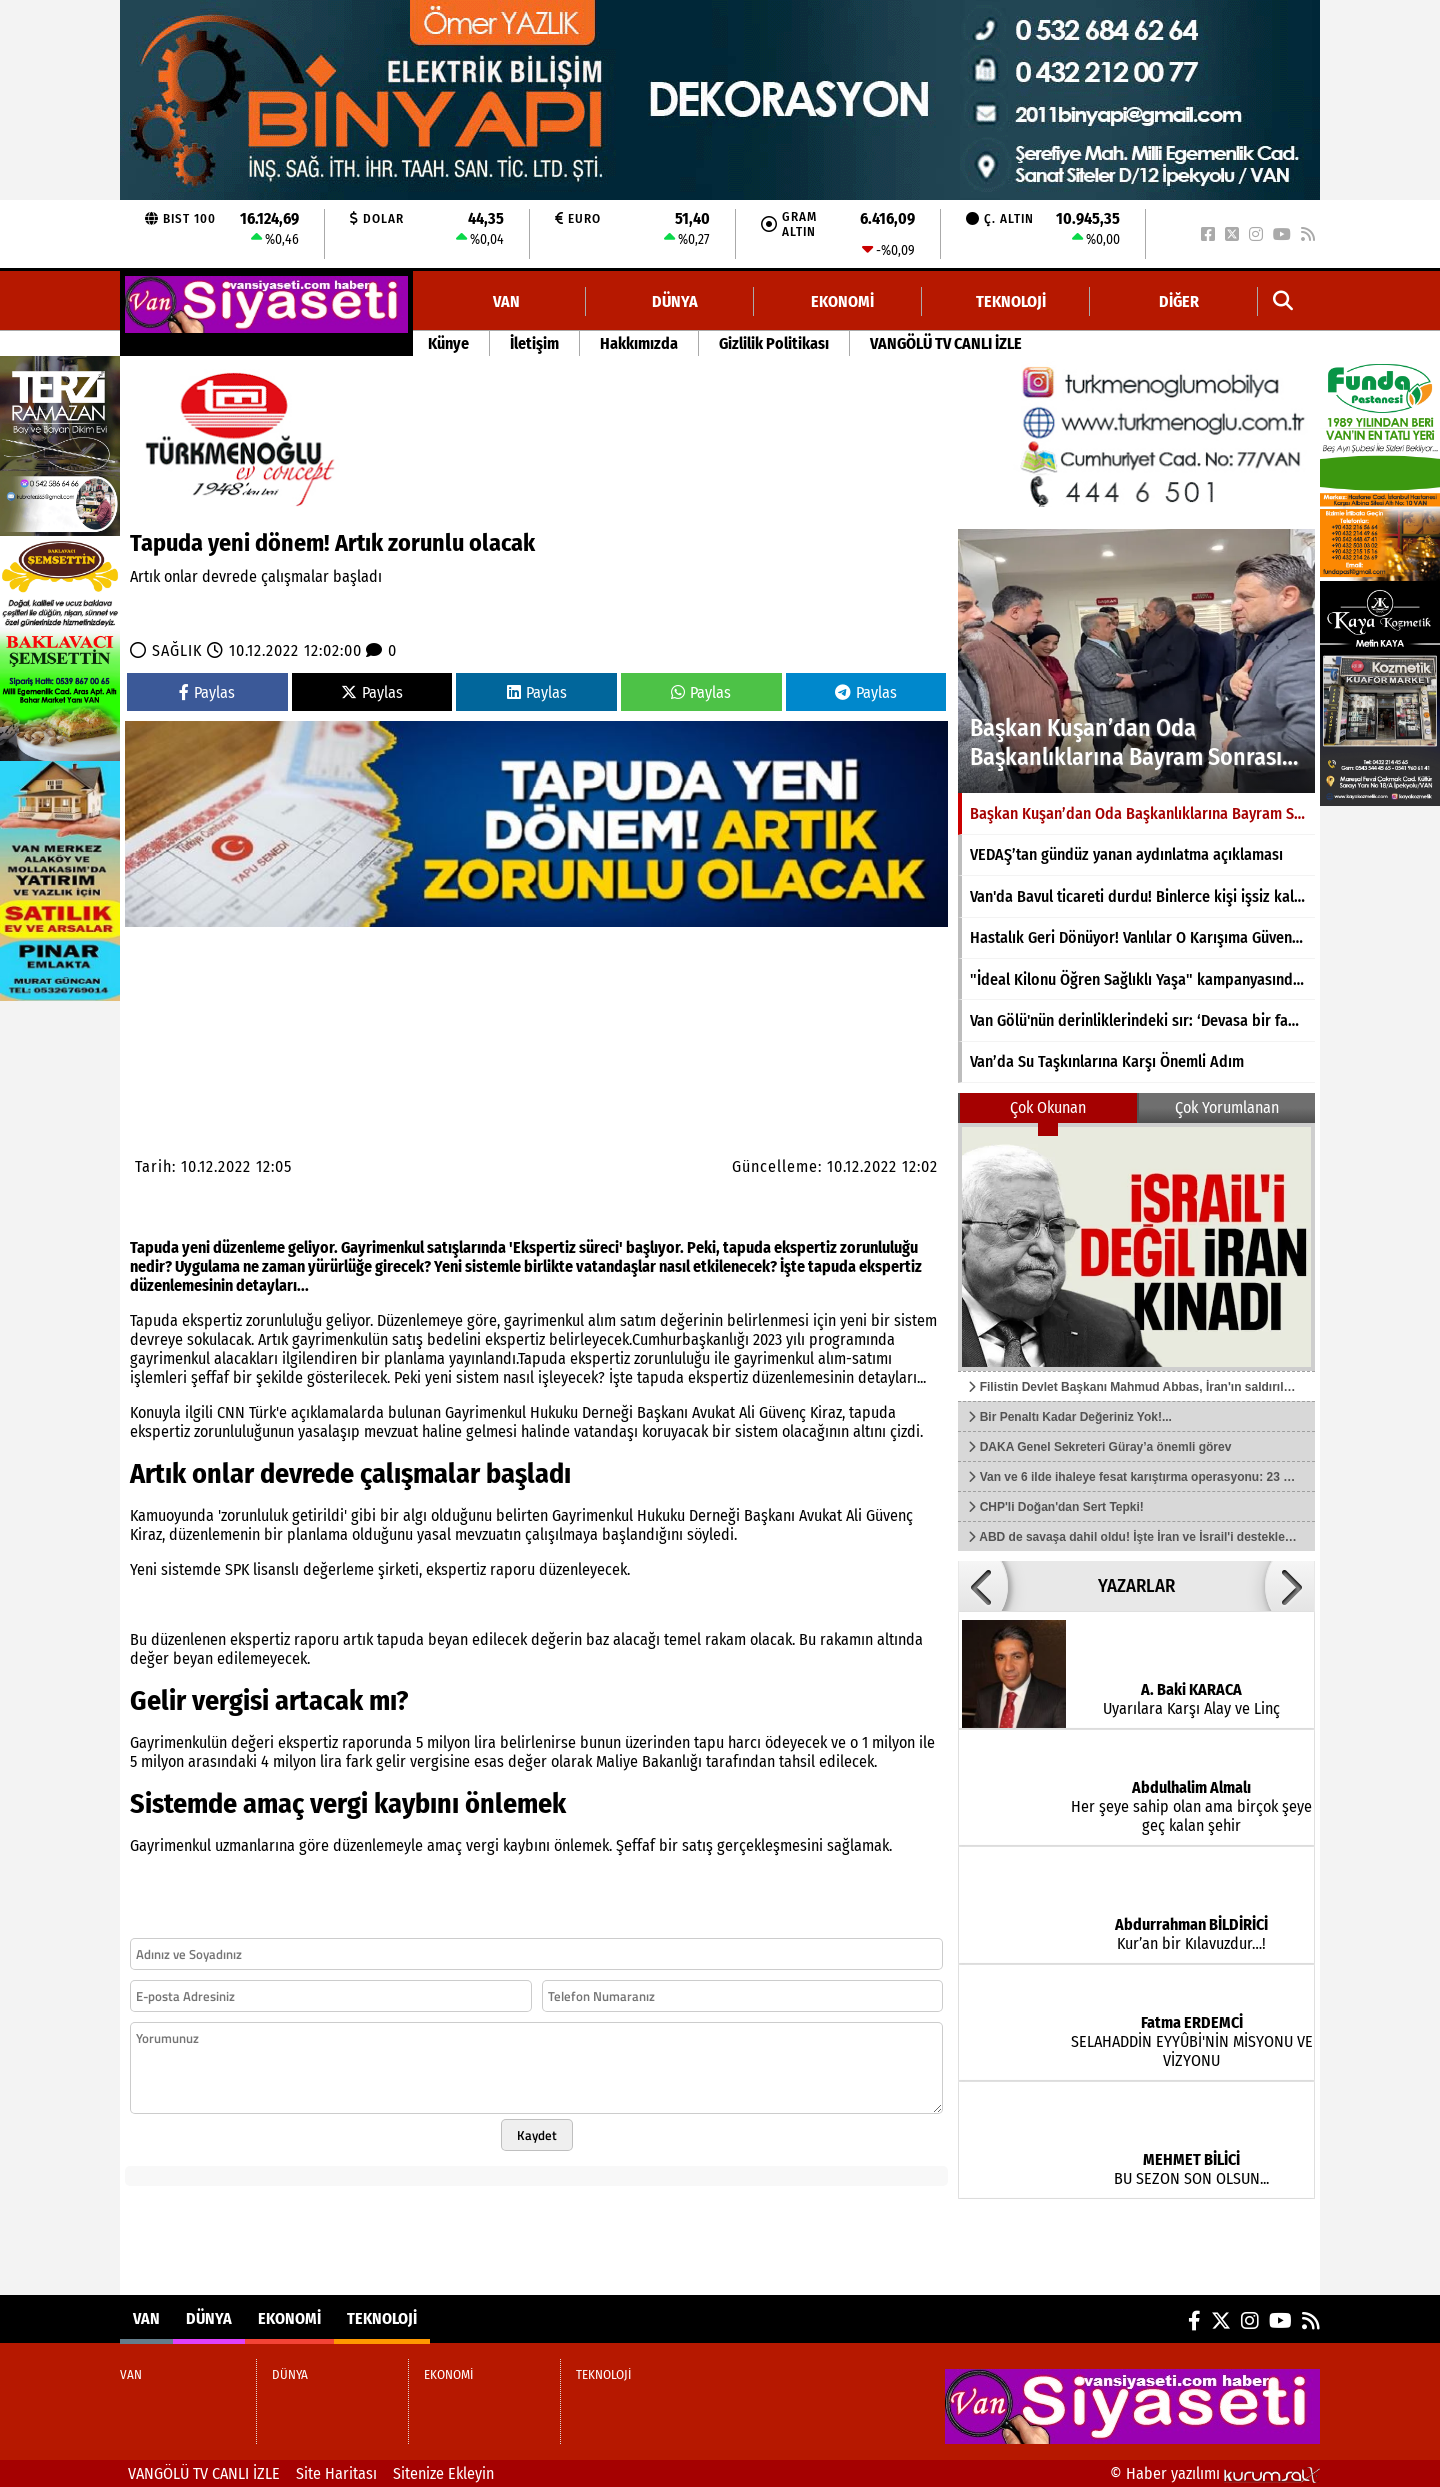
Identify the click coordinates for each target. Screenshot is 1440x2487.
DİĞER (1179, 301)
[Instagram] (1256, 234)
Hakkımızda (639, 343)
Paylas (207, 692)
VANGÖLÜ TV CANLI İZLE (946, 343)
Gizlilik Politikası (774, 343)
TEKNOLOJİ (1011, 301)
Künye (448, 343)
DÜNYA (675, 301)
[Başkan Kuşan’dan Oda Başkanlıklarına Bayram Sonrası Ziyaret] (1136, 661)
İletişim (534, 343)
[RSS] (1308, 234)
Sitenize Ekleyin (443, 2473)
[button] (1283, 301)
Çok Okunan (1048, 1107)
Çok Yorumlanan (1227, 1107)
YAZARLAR (1136, 1586)
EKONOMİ (842, 301)
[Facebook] (1208, 234)
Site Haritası (336, 2473)
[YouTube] (1282, 234)
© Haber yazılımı (1215, 2473)
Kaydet (537, 2135)
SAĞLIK (177, 650)
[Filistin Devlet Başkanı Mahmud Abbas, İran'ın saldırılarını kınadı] (1136, 1247)
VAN (506, 301)
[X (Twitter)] (1232, 234)
